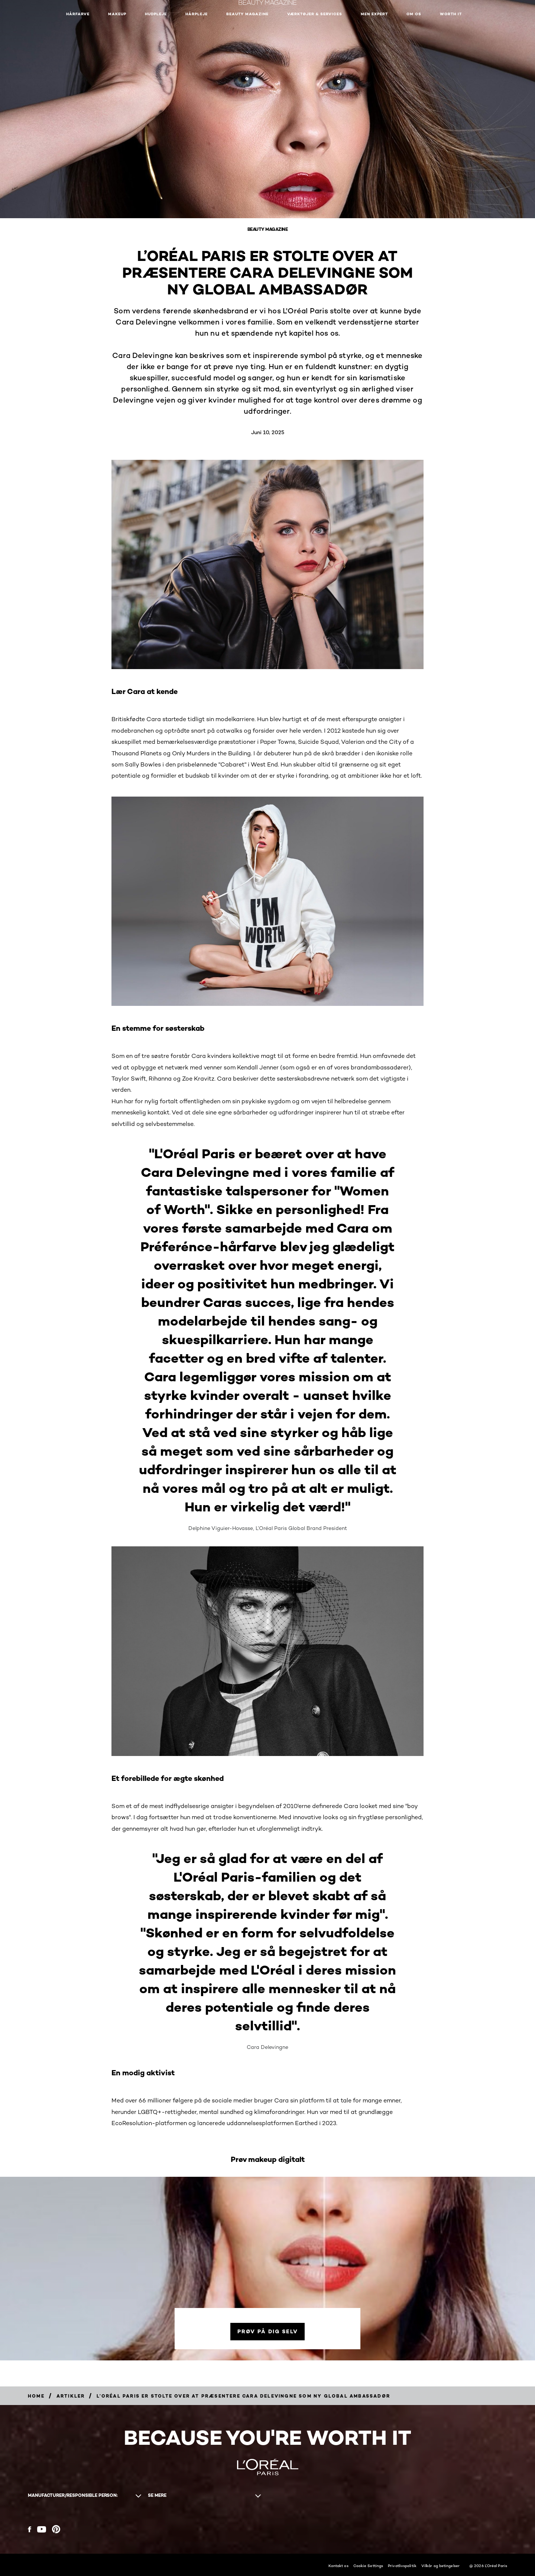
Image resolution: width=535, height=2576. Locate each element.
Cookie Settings (368, 2565)
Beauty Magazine (247, 14)
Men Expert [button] (374, 14)
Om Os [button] (413, 14)
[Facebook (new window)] (29, 2529)
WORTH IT (451, 14)
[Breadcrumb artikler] (70, 2396)
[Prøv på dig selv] (267, 2331)
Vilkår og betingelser (440, 2565)
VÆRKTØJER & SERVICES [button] (314, 14)
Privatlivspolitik (402, 2565)
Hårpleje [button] (196, 14)
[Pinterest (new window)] (56, 2529)
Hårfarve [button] (78, 14)
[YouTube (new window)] (41, 2529)
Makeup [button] (117, 14)
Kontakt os (338, 2565)
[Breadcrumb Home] (36, 2396)
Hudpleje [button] (156, 14)
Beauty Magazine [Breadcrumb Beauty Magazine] (267, 229)
